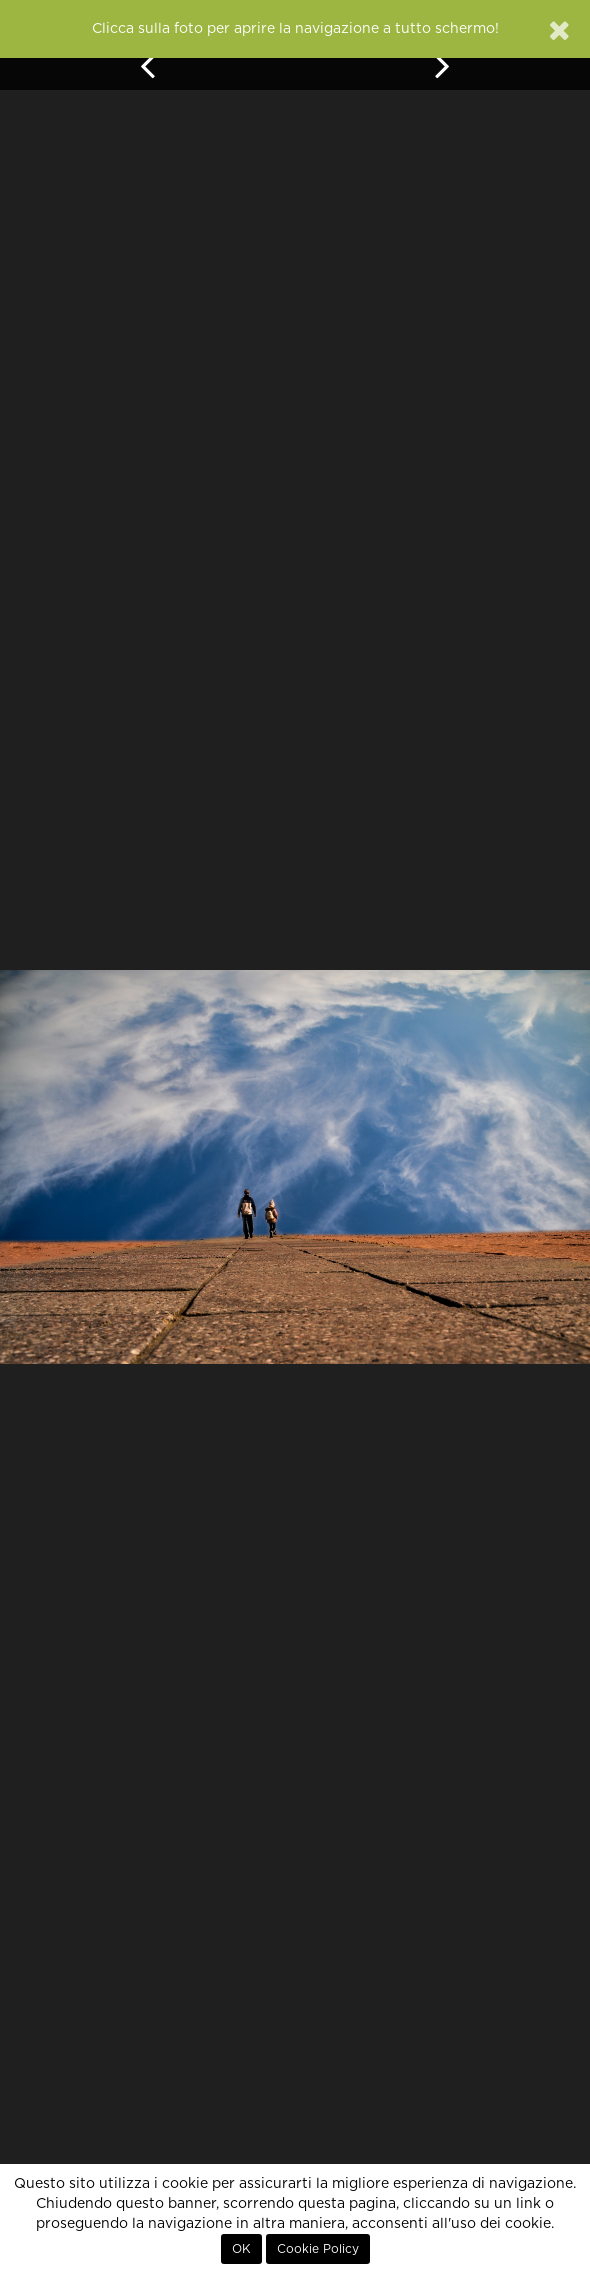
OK (241, 2249)
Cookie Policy (318, 2249)
